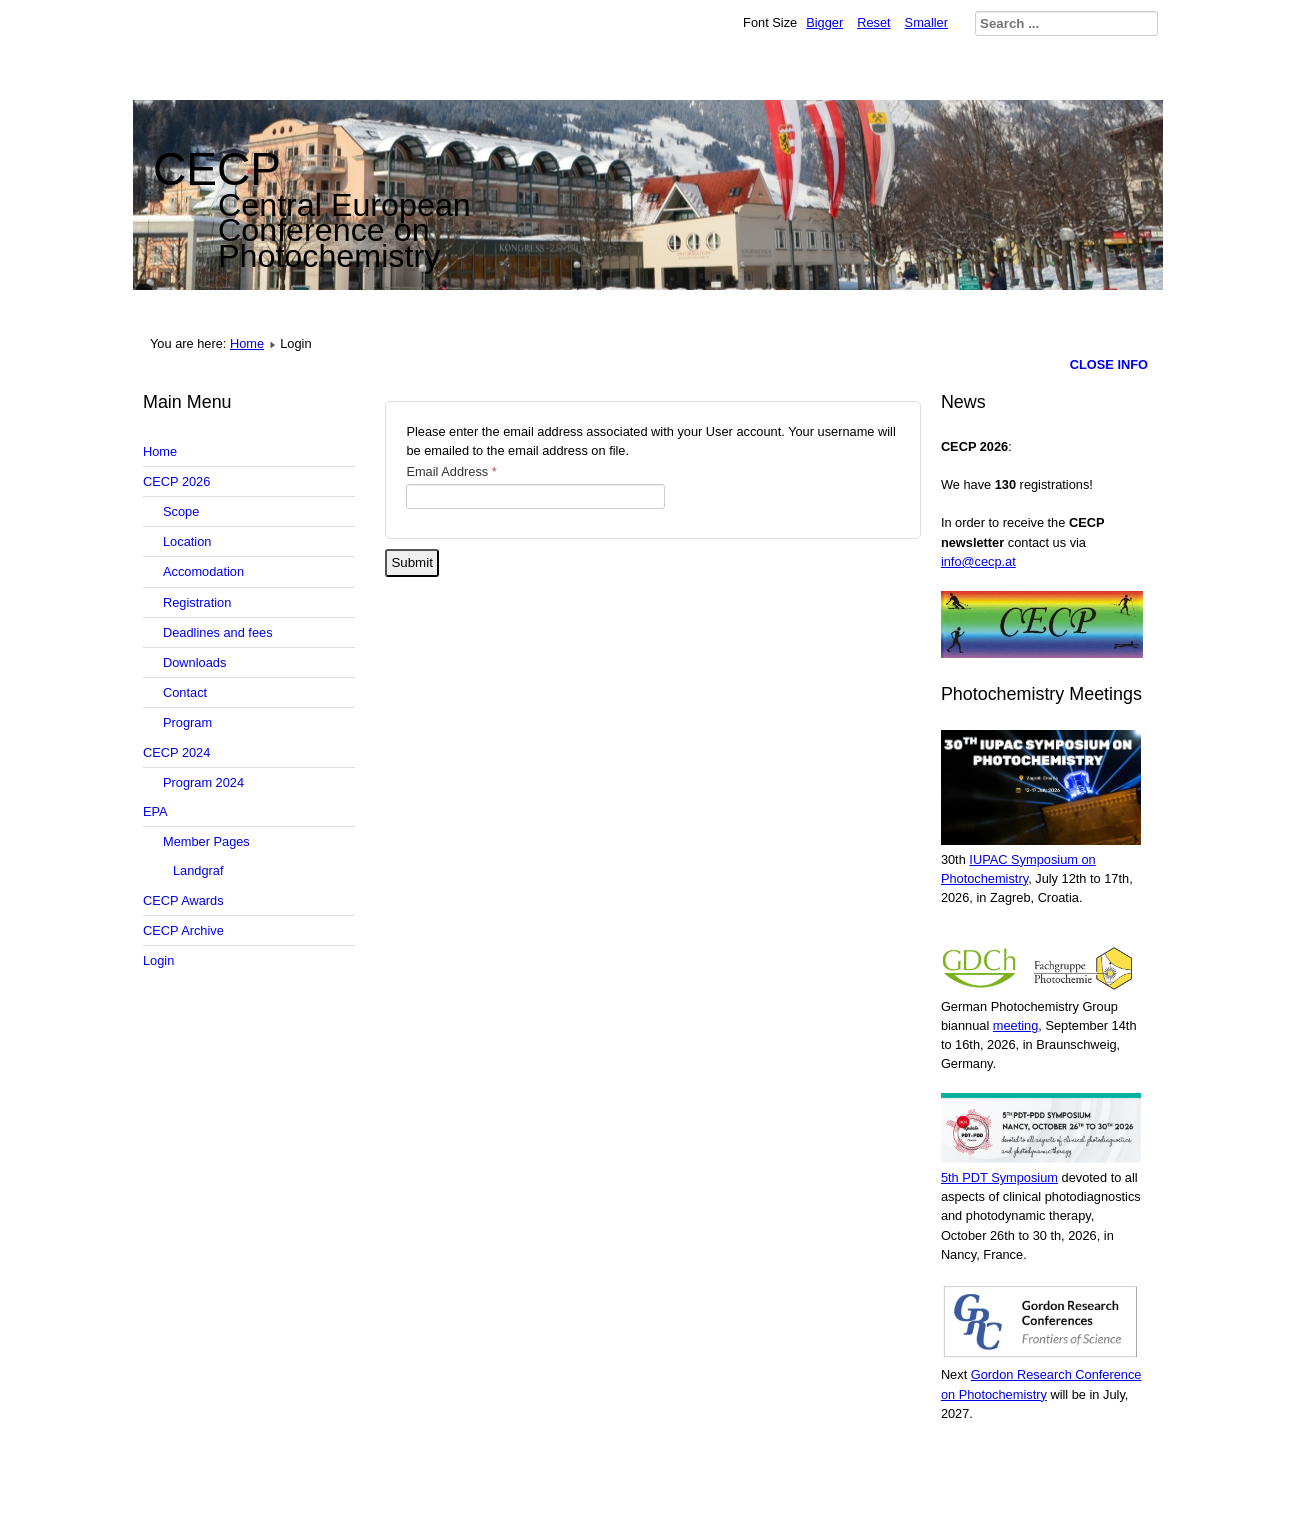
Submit (411, 562)
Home (247, 343)
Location (187, 541)
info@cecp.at (978, 561)
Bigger (824, 22)
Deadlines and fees (218, 632)
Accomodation (203, 571)
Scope (181, 511)
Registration (197, 602)
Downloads (194, 662)
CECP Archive (183, 930)
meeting (1016, 1025)
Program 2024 (203, 782)
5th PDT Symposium (999, 1177)
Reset (873, 22)
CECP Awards (183, 900)
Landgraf (198, 870)
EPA (155, 811)
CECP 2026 (176, 481)
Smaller (926, 22)
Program (187, 722)
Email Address (451, 471)
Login (158, 960)
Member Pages (206, 841)
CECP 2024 (176, 752)
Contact (185, 692)
